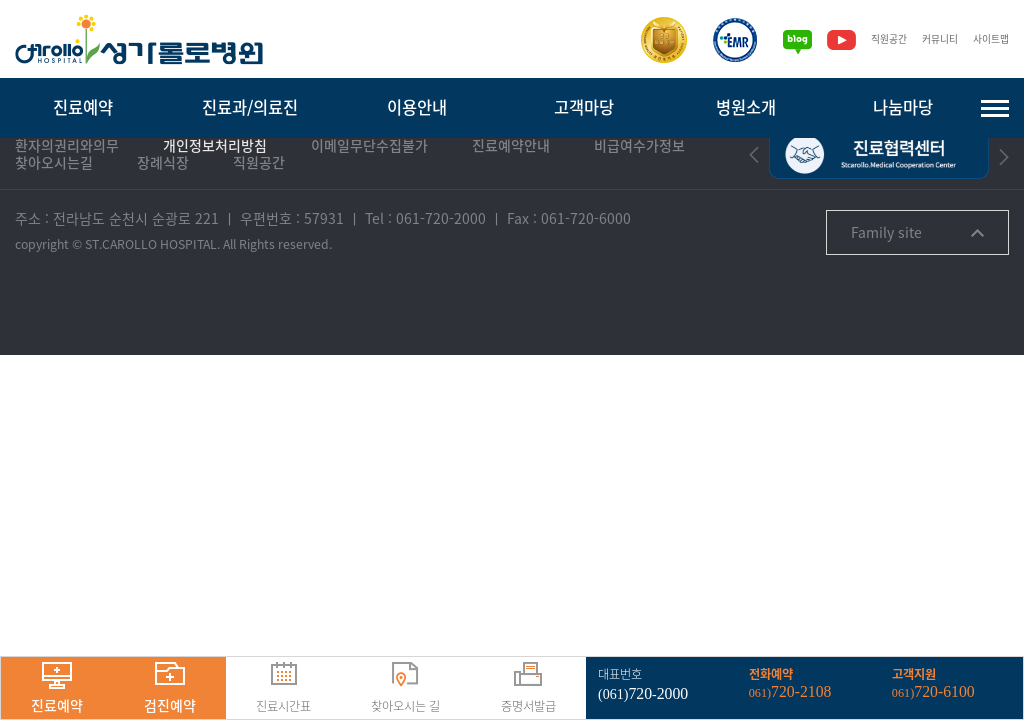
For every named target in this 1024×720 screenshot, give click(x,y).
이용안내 (417, 107)
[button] (754, 214)
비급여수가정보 (639, 205)
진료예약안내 (511, 205)
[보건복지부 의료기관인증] (652, 40)
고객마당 (584, 107)
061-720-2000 (441, 278)
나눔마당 (903, 107)
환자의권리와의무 (67, 205)
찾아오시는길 (54, 222)
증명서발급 (528, 688)
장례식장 (163, 222)
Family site (917, 292)
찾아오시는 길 (405, 688)
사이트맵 (989, 39)
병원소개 (746, 107)
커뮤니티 (934, 39)
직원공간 (879, 39)
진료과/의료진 (250, 107)
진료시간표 (283, 688)
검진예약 (170, 688)
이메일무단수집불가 (369, 205)
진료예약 (83, 107)
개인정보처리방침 (215, 205)
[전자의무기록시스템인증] (723, 40)
